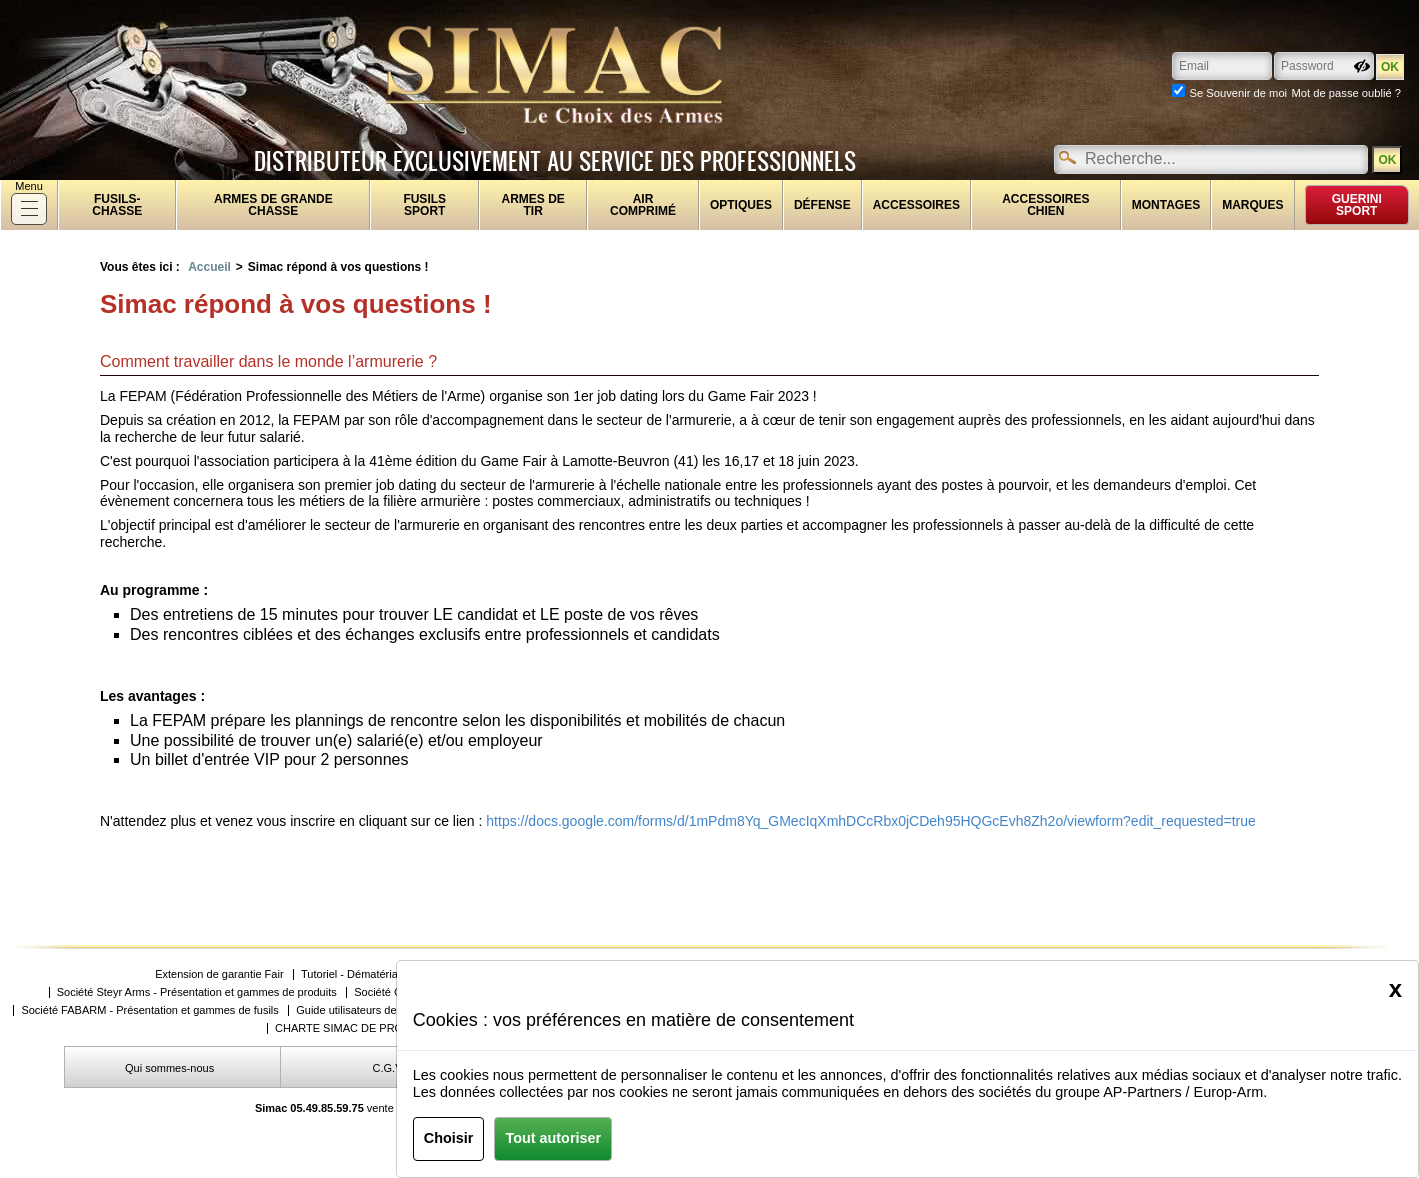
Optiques (741, 205)
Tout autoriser (553, 1138)
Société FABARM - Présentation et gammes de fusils (149, 1010)
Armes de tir (533, 205)
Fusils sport (424, 205)
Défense (822, 205)
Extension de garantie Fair (219, 974)
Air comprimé (643, 205)
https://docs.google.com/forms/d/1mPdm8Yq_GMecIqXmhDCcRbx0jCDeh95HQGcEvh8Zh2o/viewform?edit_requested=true (870, 821)
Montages (1166, 205)
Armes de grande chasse (273, 205)
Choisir (449, 1138)
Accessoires (916, 205)
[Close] (1395, 989)
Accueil (209, 267)
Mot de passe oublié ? (1346, 93)
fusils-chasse (117, 205)
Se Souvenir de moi (1238, 93)
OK (1387, 160)
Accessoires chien (1045, 205)
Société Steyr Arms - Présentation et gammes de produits (197, 992)
